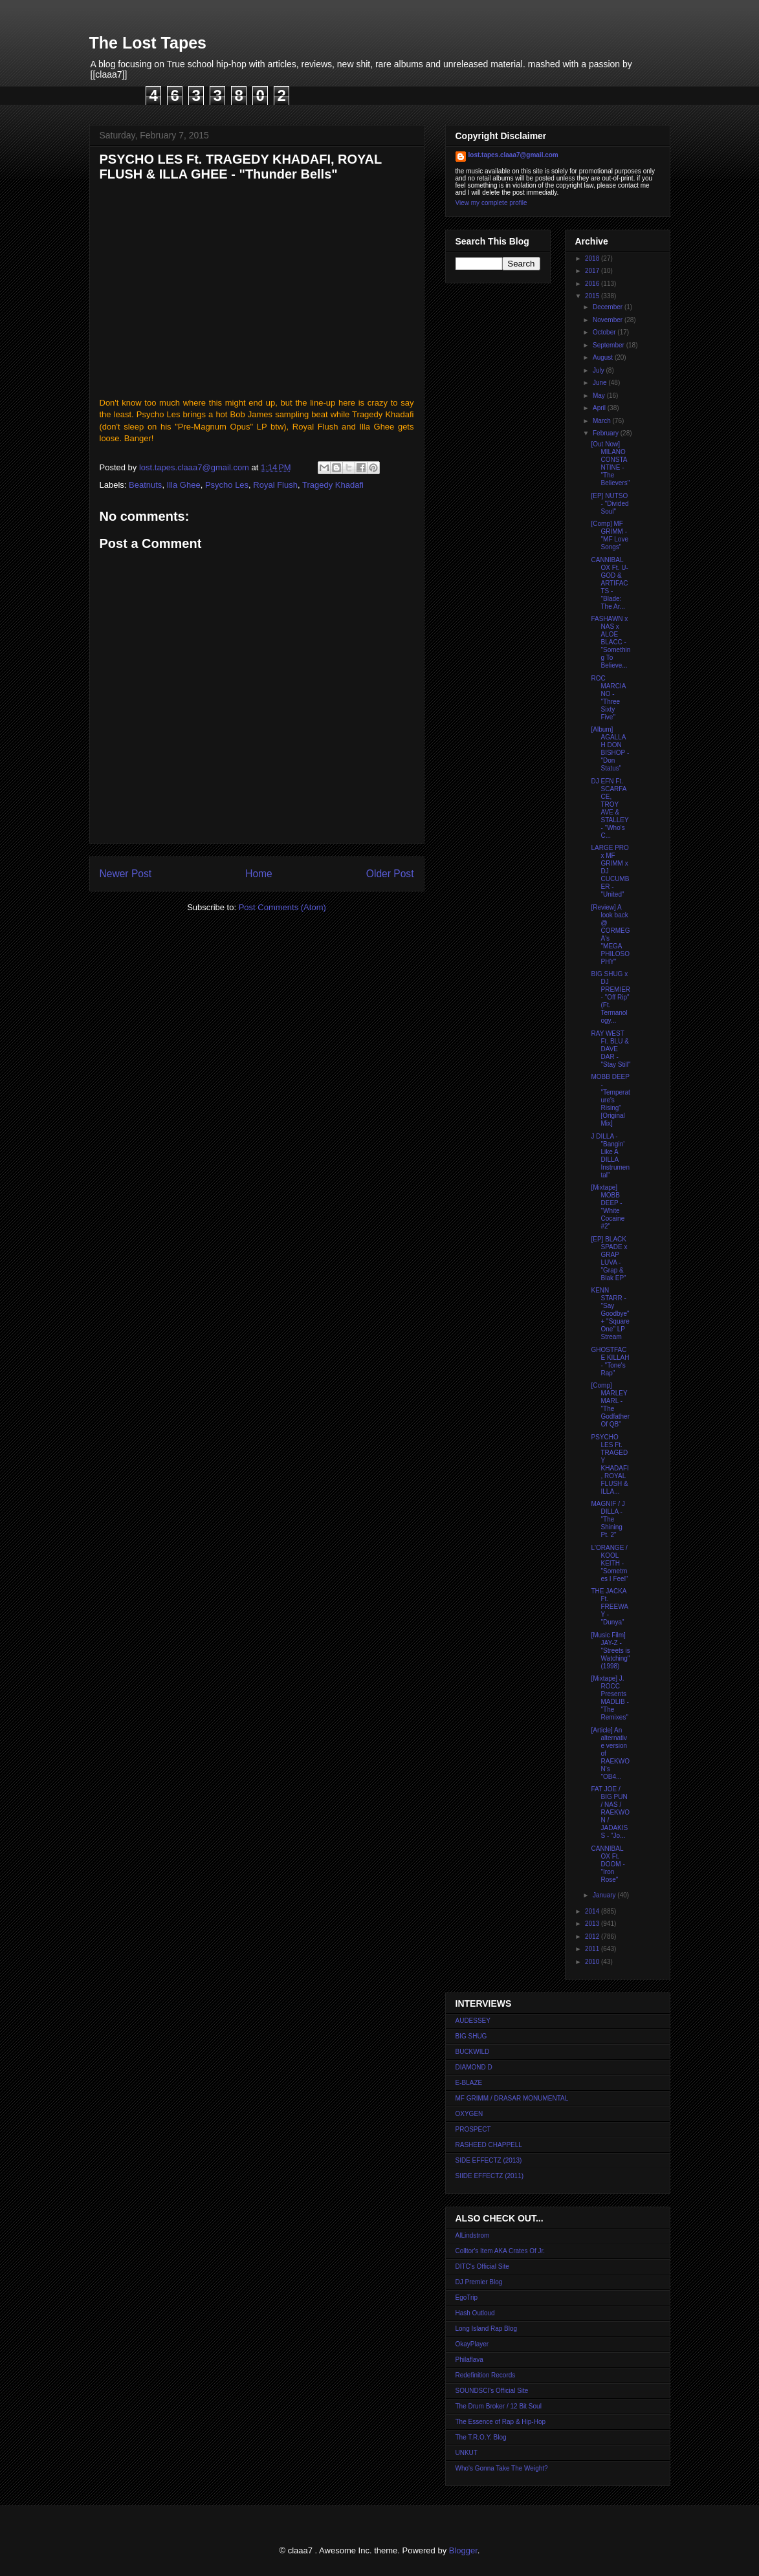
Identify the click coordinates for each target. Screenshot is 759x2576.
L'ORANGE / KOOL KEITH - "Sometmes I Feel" (609, 1563)
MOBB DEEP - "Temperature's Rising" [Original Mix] (610, 1100)
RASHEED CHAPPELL (489, 2144)
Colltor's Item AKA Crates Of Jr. (500, 2250)
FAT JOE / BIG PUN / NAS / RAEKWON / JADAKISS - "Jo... (610, 1812)
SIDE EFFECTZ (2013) (489, 2160)
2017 (593, 270)
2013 (593, 1923)
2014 (593, 1911)
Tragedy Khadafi (333, 485)
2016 (593, 283)
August (604, 357)
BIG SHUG (471, 2036)
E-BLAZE (469, 2082)
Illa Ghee (184, 485)
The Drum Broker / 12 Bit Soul (499, 2406)
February (607, 433)
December (608, 307)
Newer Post (126, 873)
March (603, 420)
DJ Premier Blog (479, 2282)
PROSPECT (473, 2129)
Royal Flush (275, 485)
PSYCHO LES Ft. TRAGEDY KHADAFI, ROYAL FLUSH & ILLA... (610, 1464)
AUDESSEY (473, 2020)
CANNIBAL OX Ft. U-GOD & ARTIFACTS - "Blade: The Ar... (609, 583)
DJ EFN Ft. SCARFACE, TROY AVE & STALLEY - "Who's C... (610, 808)
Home (258, 873)
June (600, 382)
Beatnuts (145, 485)
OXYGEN (469, 2113)
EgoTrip (467, 2297)
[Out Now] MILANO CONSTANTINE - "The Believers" (610, 463)
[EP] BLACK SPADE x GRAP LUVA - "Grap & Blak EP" (609, 1259)
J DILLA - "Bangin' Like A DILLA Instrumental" (610, 1156)
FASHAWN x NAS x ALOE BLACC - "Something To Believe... (611, 642)
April (600, 407)
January (605, 1895)
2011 (593, 1948)
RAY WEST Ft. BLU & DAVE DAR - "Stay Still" (611, 1049)
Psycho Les (226, 485)
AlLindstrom (473, 2235)
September (609, 345)
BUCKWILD (473, 2051)
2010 (593, 1961)
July (599, 370)
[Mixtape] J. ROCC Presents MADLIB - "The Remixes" (610, 1698)
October (605, 332)
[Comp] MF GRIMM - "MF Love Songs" (609, 535)
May (600, 395)
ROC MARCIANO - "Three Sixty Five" (608, 698)
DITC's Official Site (482, 2266)
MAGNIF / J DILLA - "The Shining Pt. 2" (608, 1519)
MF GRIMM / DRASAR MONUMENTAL (512, 2098)
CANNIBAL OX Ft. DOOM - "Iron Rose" (608, 1864)
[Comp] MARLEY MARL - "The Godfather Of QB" (610, 1405)
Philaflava (469, 2359)
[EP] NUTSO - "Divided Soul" (610, 503)
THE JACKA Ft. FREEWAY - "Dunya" (609, 1607)
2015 (593, 296)
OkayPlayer (472, 2344)
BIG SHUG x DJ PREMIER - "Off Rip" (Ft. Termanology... (611, 997)
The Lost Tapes (148, 43)
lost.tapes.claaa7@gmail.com (513, 154)
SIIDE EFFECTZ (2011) (490, 2175)
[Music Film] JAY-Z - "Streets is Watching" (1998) (610, 1651)
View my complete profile (491, 202)
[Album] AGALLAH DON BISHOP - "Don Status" (610, 749)
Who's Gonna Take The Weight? (502, 2468)
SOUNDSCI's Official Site (492, 2390)
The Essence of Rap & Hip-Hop (501, 2421)
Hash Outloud (475, 2313)
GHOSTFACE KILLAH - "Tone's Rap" (610, 1361)
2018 (593, 258)
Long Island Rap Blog (487, 2328)
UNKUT (467, 2452)
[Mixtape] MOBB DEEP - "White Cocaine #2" (608, 1207)
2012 (593, 1936)
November (608, 319)
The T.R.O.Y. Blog (481, 2437)
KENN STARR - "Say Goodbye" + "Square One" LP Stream (610, 1313)
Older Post (390, 873)
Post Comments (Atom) (282, 907)
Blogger (463, 2550)
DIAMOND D (474, 2067)
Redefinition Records (486, 2375)
